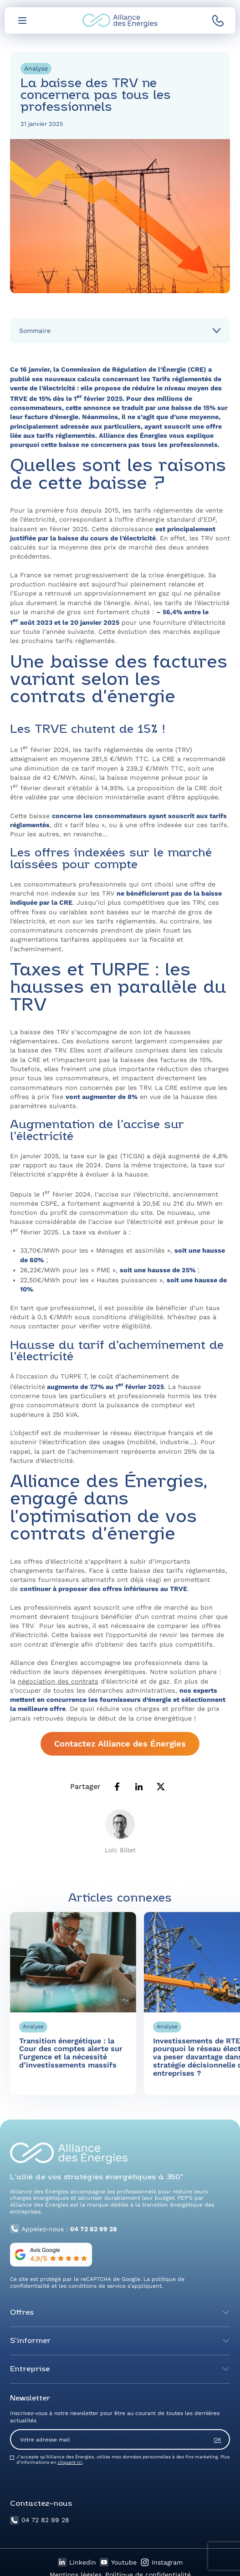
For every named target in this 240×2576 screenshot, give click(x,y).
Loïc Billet (120, 1850)
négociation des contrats (58, 1681)
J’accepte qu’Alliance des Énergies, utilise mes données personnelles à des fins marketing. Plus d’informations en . (123, 2459)
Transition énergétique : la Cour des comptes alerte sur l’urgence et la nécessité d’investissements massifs (71, 2058)
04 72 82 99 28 (39, 2520)
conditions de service (97, 2286)
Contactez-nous (41, 2504)
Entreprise (30, 2369)
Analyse (36, 68)
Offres (22, 2313)
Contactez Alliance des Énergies (120, 1743)
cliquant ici (69, 2462)
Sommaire (35, 330)
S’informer (30, 2341)
